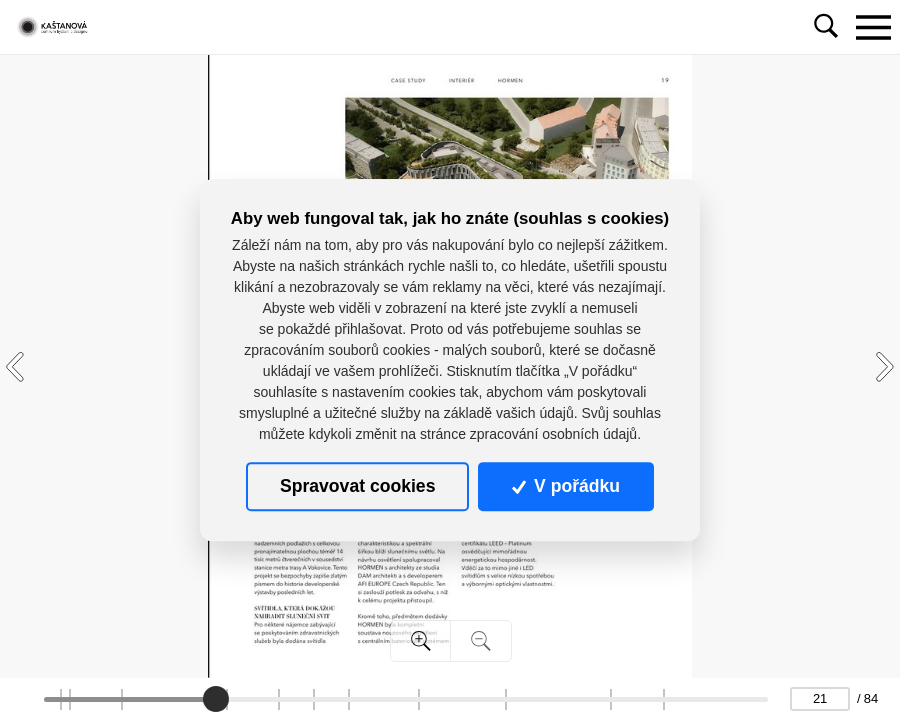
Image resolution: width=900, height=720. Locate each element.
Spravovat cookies (357, 486)
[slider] (216, 699)
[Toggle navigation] (873, 27)
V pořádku (566, 486)
